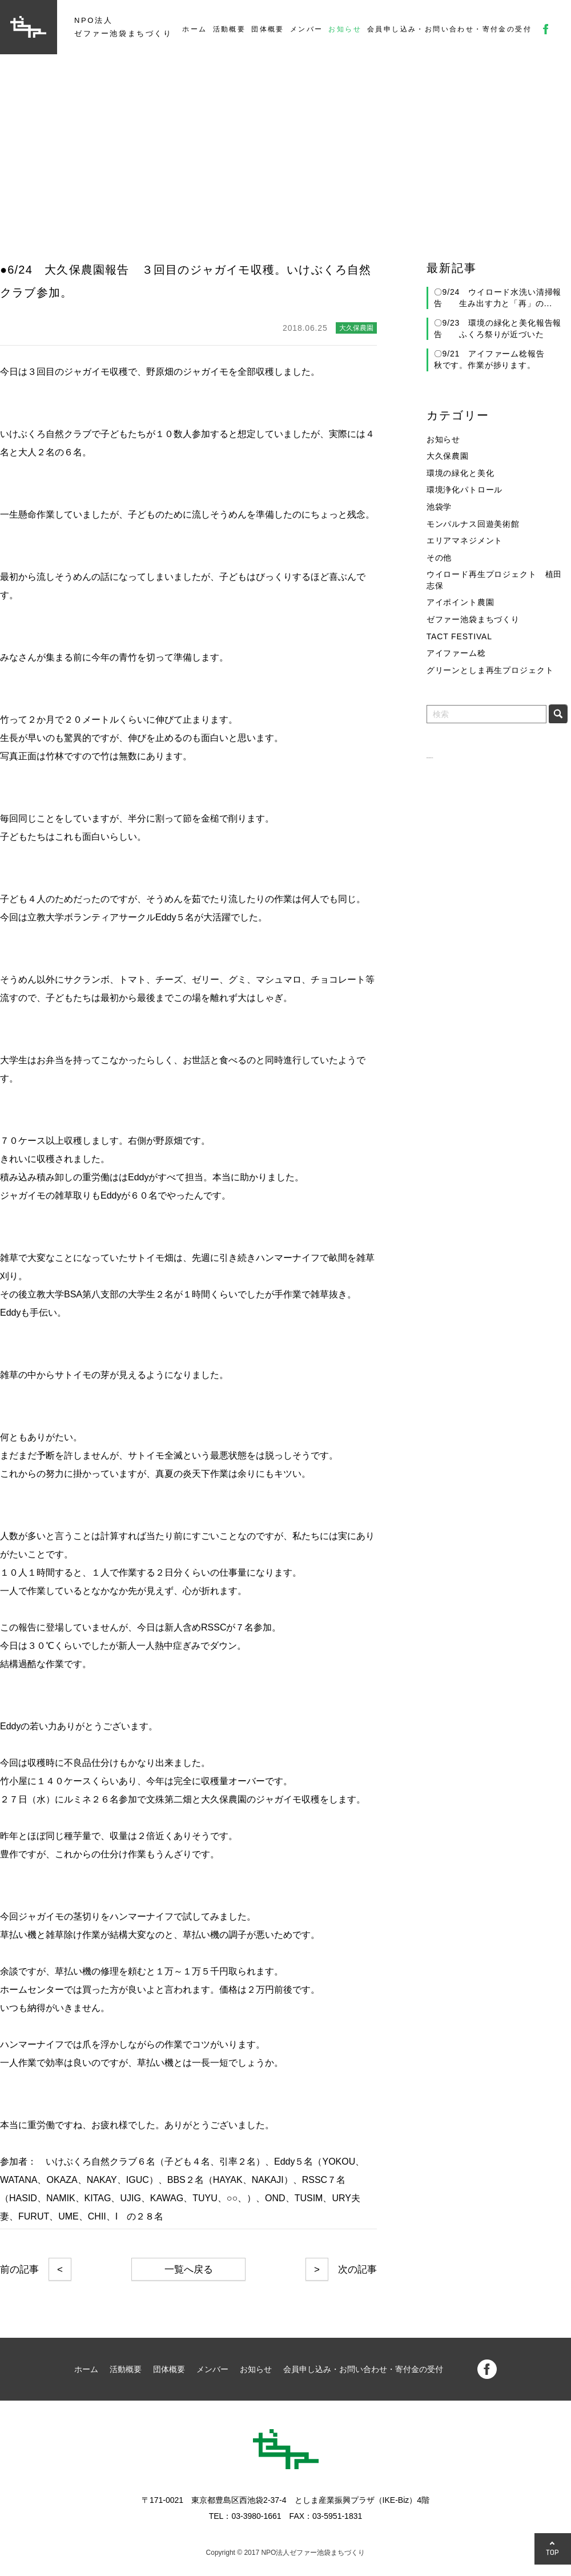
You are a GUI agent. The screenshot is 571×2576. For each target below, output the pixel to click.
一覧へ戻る (188, 2269)
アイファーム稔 (456, 653)
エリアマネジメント (465, 540)
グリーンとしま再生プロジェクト (490, 670)
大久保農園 (448, 455)
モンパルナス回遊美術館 (473, 523)
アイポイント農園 (460, 602)
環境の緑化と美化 (460, 473)
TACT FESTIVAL (459, 636)
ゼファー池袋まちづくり (473, 619)
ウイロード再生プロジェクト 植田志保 (494, 580)
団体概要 (267, 29)
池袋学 (439, 506)
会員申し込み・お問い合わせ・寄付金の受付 (449, 29)
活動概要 (229, 29)
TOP (553, 2552)
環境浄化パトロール (465, 489)
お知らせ (344, 29)
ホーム (194, 29)
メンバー (306, 29)
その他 (439, 557)
